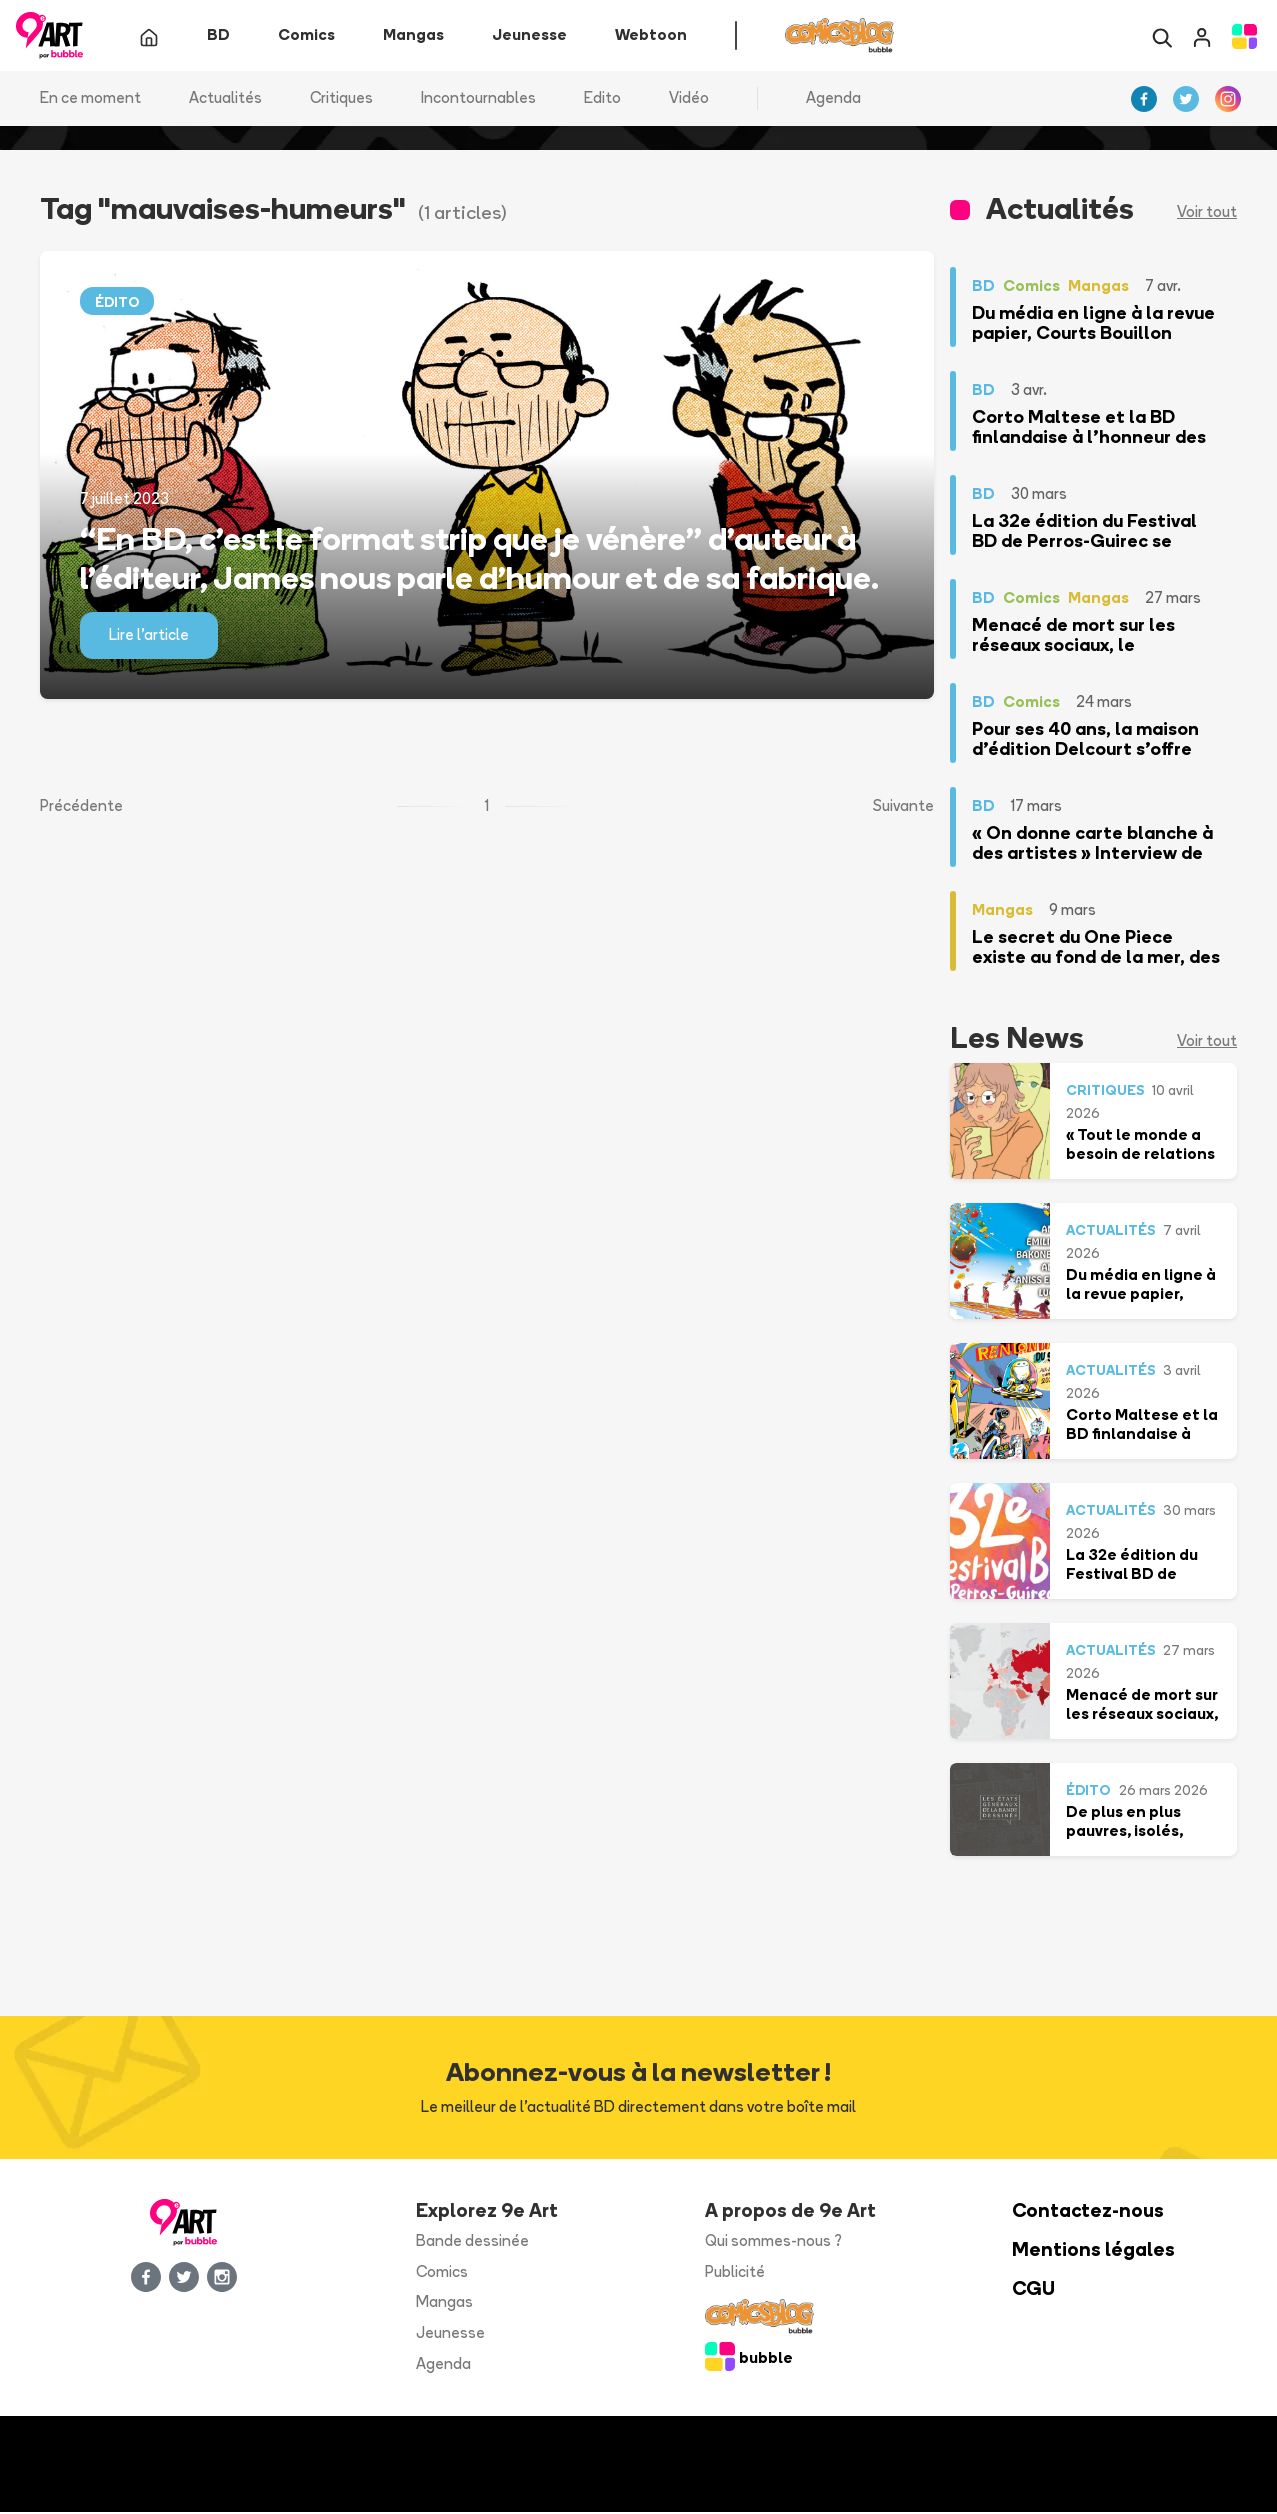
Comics (442, 2272)
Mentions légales (1093, 2251)
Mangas (444, 2303)
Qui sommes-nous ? (773, 2242)
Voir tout (1207, 213)
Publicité (735, 2272)
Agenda (833, 99)
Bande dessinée (472, 2242)
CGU (1033, 2289)
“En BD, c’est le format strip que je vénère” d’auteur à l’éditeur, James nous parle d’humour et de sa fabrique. (479, 559)
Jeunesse (450, 2334)
